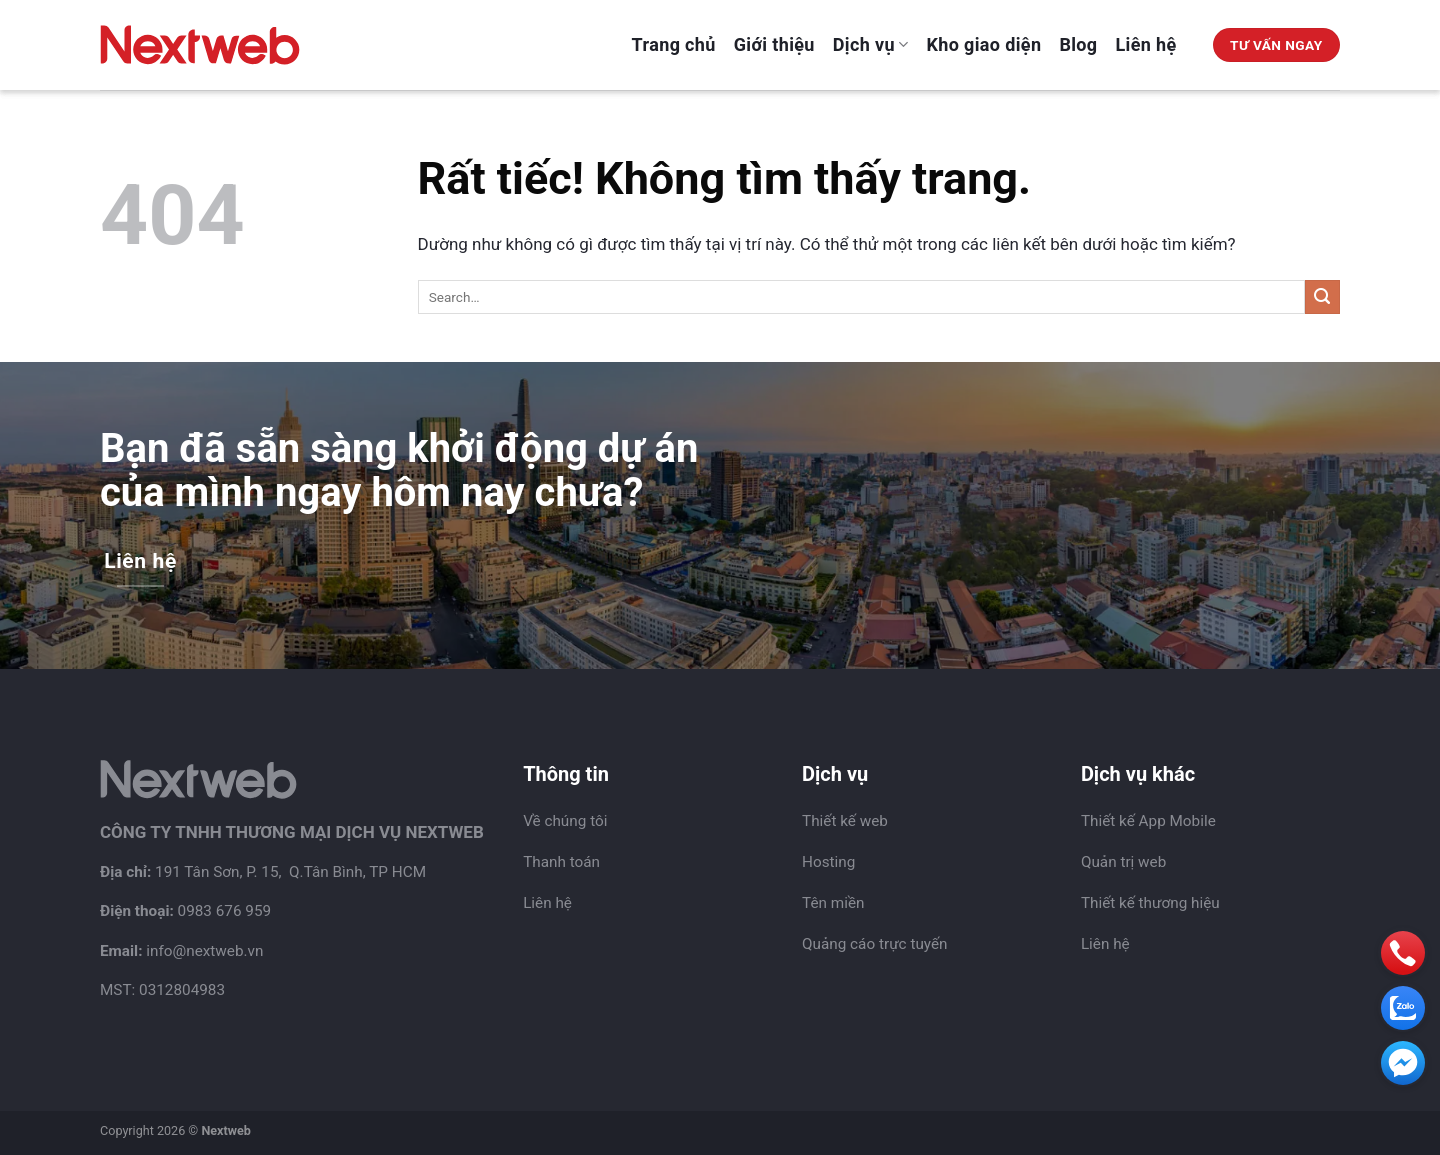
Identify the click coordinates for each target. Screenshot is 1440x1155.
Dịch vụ (871, 44)
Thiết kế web (845, 821)
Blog (1078, 44)
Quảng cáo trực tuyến (875, 944)
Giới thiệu (774, 44)
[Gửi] (1322, 297)
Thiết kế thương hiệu (1150, 903)
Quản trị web (1123, 862)
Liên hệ (1146, 44)
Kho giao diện (984, 44)
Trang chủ (674, 44)
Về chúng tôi (565, 821)
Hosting (828, 862)
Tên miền (833, 903)
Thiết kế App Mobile (1148, 821)
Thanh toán (561, 862)
